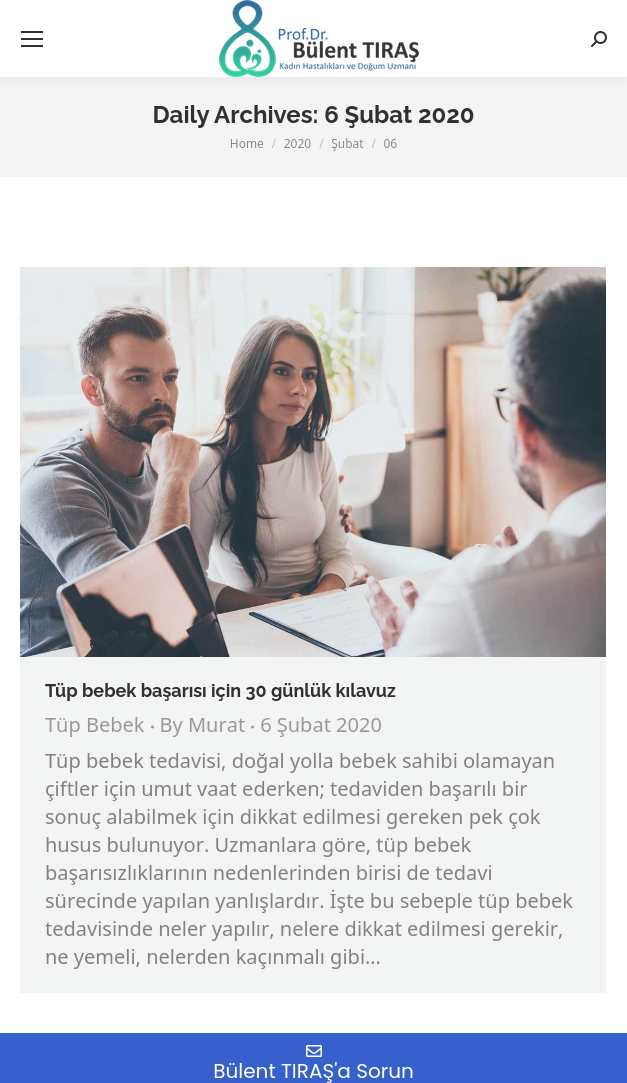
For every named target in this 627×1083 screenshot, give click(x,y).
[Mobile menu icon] (32, 39)
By (203, 727)
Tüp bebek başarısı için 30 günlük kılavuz (220, 690)
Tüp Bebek (95, 726)
